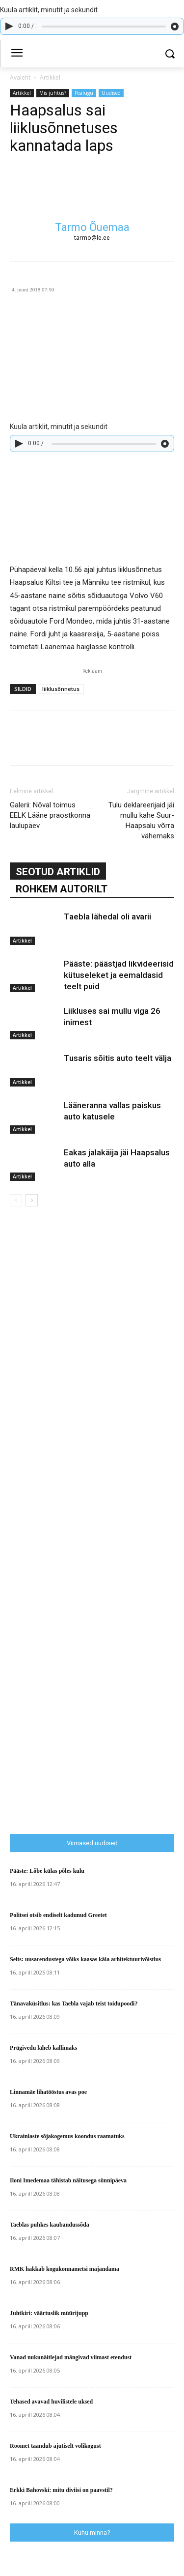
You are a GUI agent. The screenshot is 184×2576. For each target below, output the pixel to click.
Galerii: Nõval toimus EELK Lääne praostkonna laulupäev (50, 815)
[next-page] (32, 1200)
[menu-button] (16, 54)
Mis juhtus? (52, 92)
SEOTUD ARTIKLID (58, 872)
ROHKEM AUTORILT (61, 889)
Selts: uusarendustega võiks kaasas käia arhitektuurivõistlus (85, 1959)
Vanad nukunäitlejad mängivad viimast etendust (70, 2357)
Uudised (111, 92)
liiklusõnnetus (60, 688)
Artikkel (50, 77)
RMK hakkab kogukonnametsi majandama (64, 2268)
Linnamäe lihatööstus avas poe (48, 2092)
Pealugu (84, 92)
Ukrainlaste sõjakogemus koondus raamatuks (67, 2136)
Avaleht (20, 77)
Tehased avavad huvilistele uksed (51, 2401)
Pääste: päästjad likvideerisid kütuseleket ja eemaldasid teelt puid (119, 975)
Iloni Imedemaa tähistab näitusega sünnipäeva (68, 2180)
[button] (169, 53)
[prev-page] (16, 1200)
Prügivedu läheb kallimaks (43, 2047)
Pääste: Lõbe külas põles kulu (47, 1870)
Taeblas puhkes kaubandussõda (49, 2224)
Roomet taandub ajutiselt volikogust (55, 2445)
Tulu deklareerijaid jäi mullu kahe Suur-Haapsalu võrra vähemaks (141, 820)
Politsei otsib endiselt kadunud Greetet (58, 1915)
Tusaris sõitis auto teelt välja (117, 1058)
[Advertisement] (97, 1629)
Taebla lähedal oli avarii (107, 916)
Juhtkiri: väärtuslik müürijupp (49, 2313)
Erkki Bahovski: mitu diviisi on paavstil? (61, 2490)
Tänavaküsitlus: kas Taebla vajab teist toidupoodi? (73, 2003)
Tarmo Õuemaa (92, 227)
